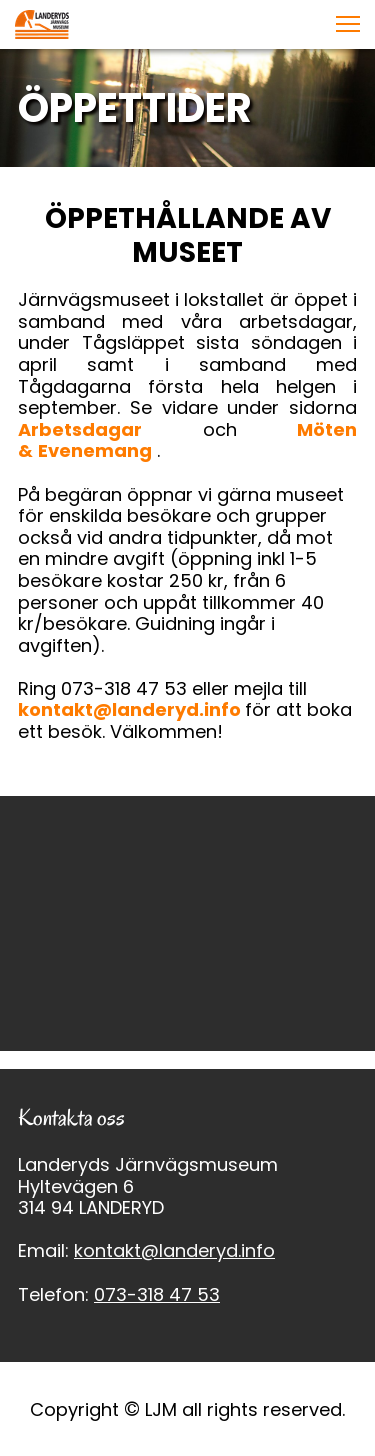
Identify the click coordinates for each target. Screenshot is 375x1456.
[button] (348, 24)
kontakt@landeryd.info (131, 709)
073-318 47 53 (157, 1294)
